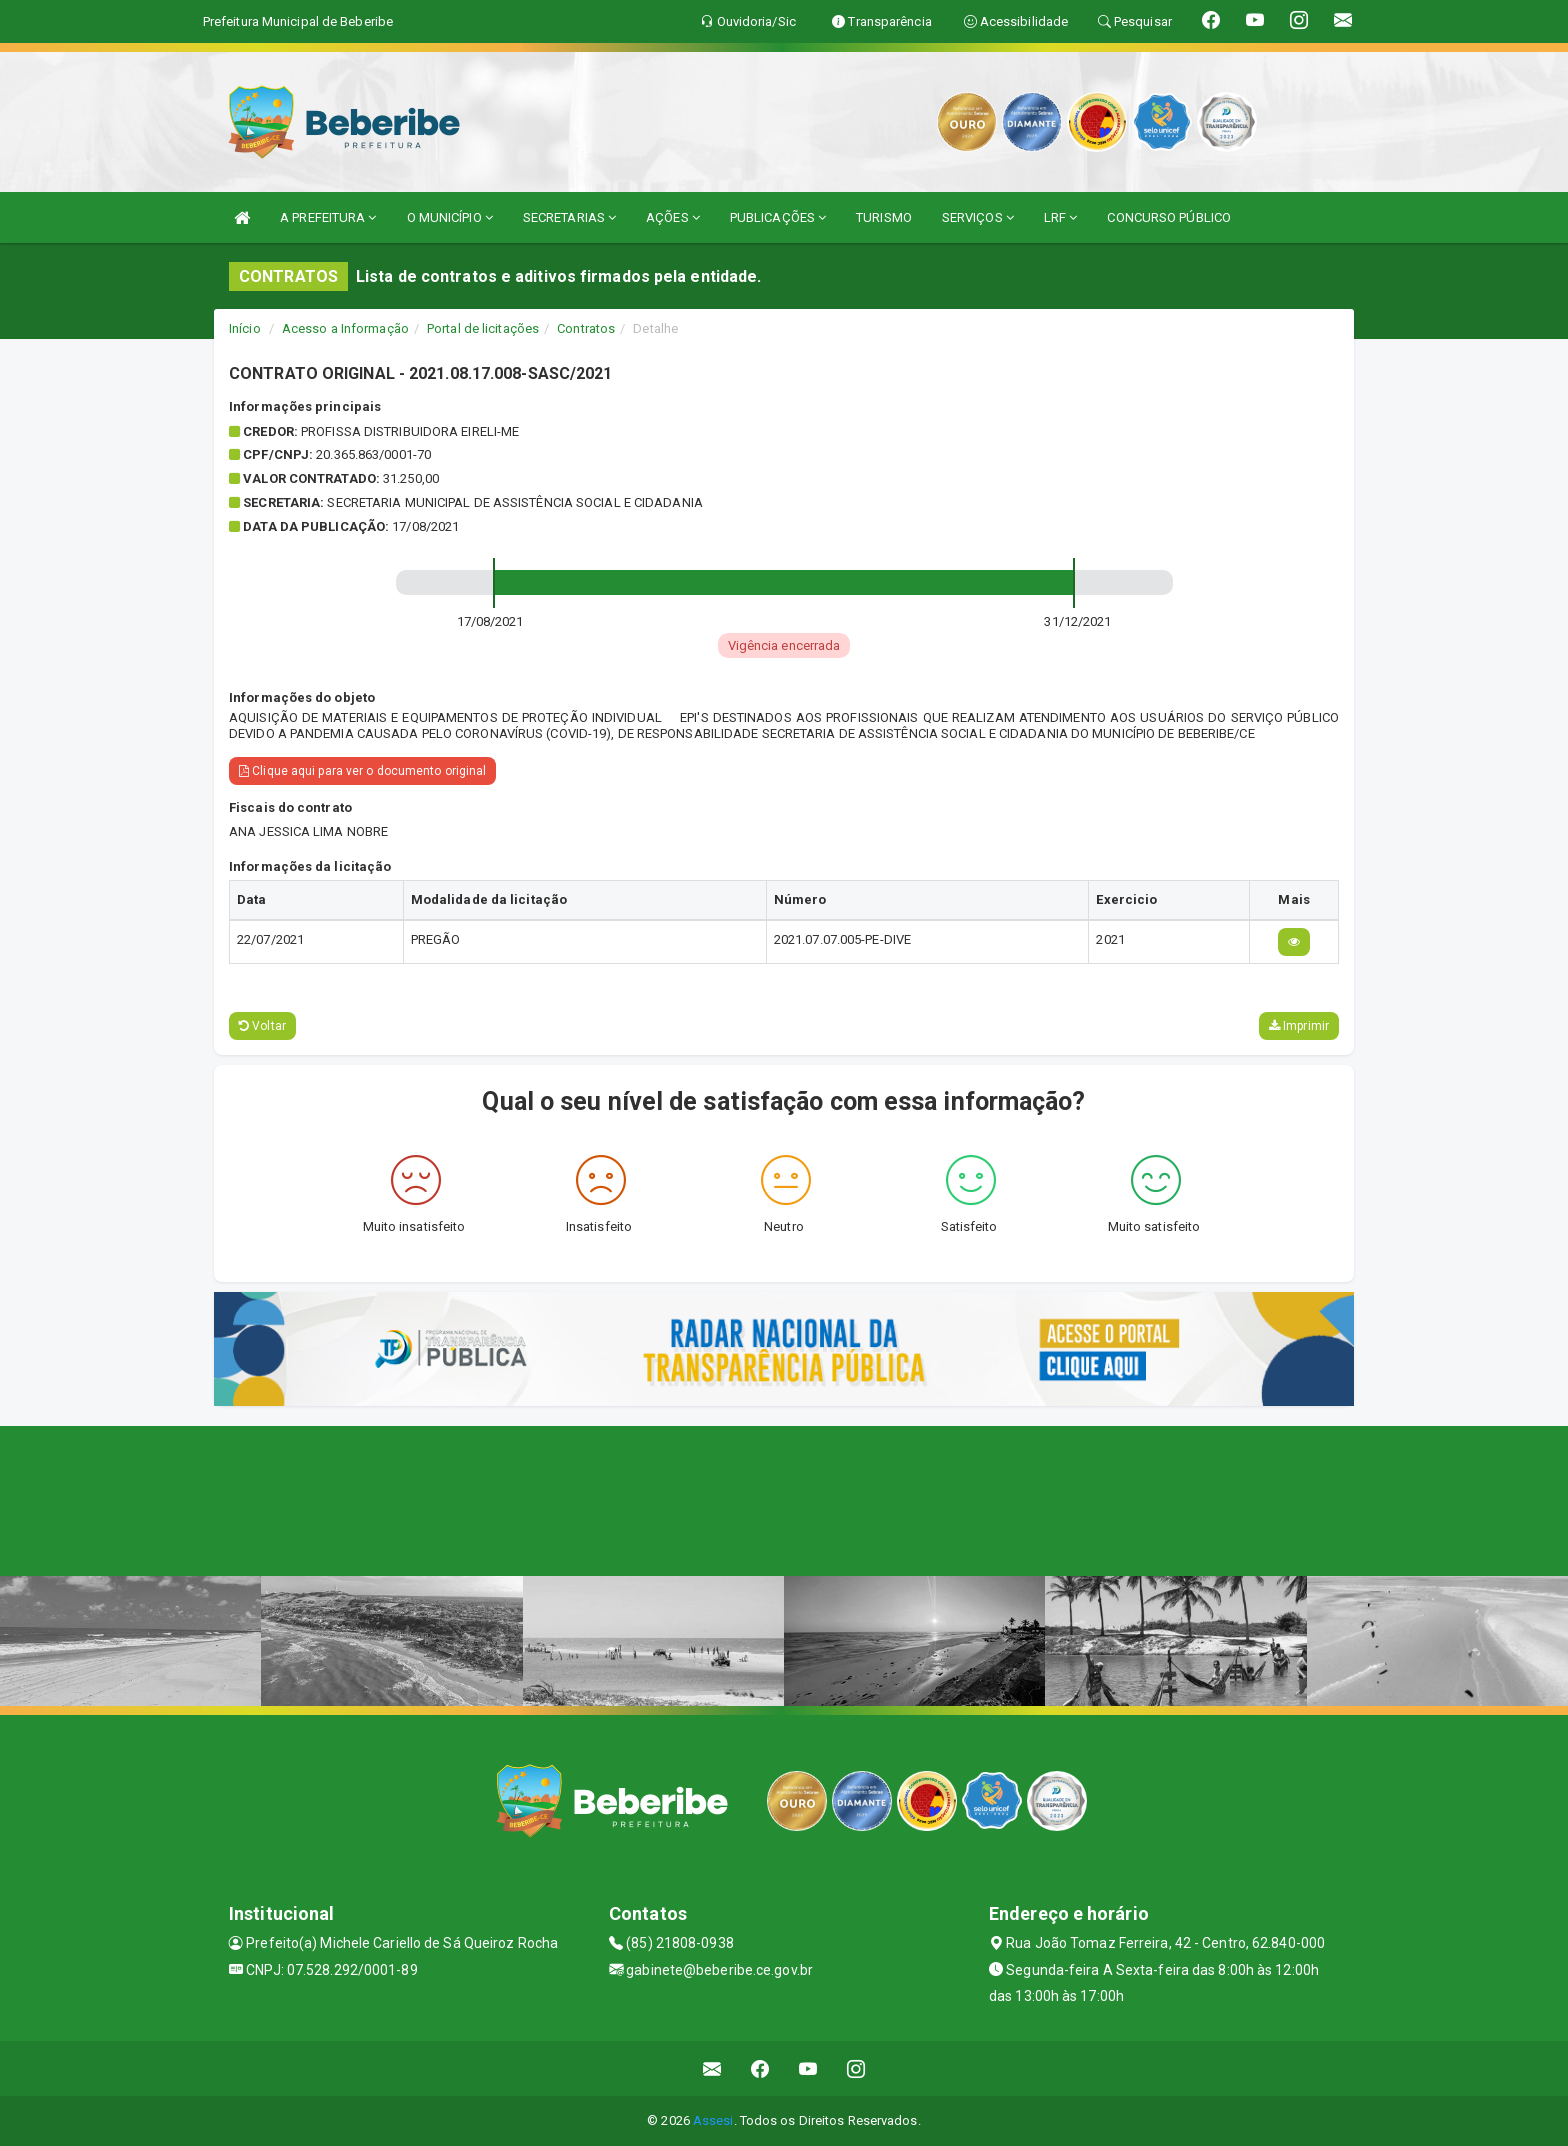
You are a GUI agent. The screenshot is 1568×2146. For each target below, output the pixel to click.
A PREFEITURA (328, 217)
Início (245, 328)
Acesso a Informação (345, 328)
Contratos (586, 328)
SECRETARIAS (569, 217)
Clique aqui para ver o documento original (362, 771)
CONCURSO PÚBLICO (1169, 217)
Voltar (262, 1026)
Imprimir (1299, 1026)
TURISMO (884, 217)
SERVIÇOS (978, 217)
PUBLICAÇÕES (778, 217)
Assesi (713, 2120)
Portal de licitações (483, 328)
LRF (1061, 217)
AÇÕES (673, 217)
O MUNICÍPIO (450, 217)
